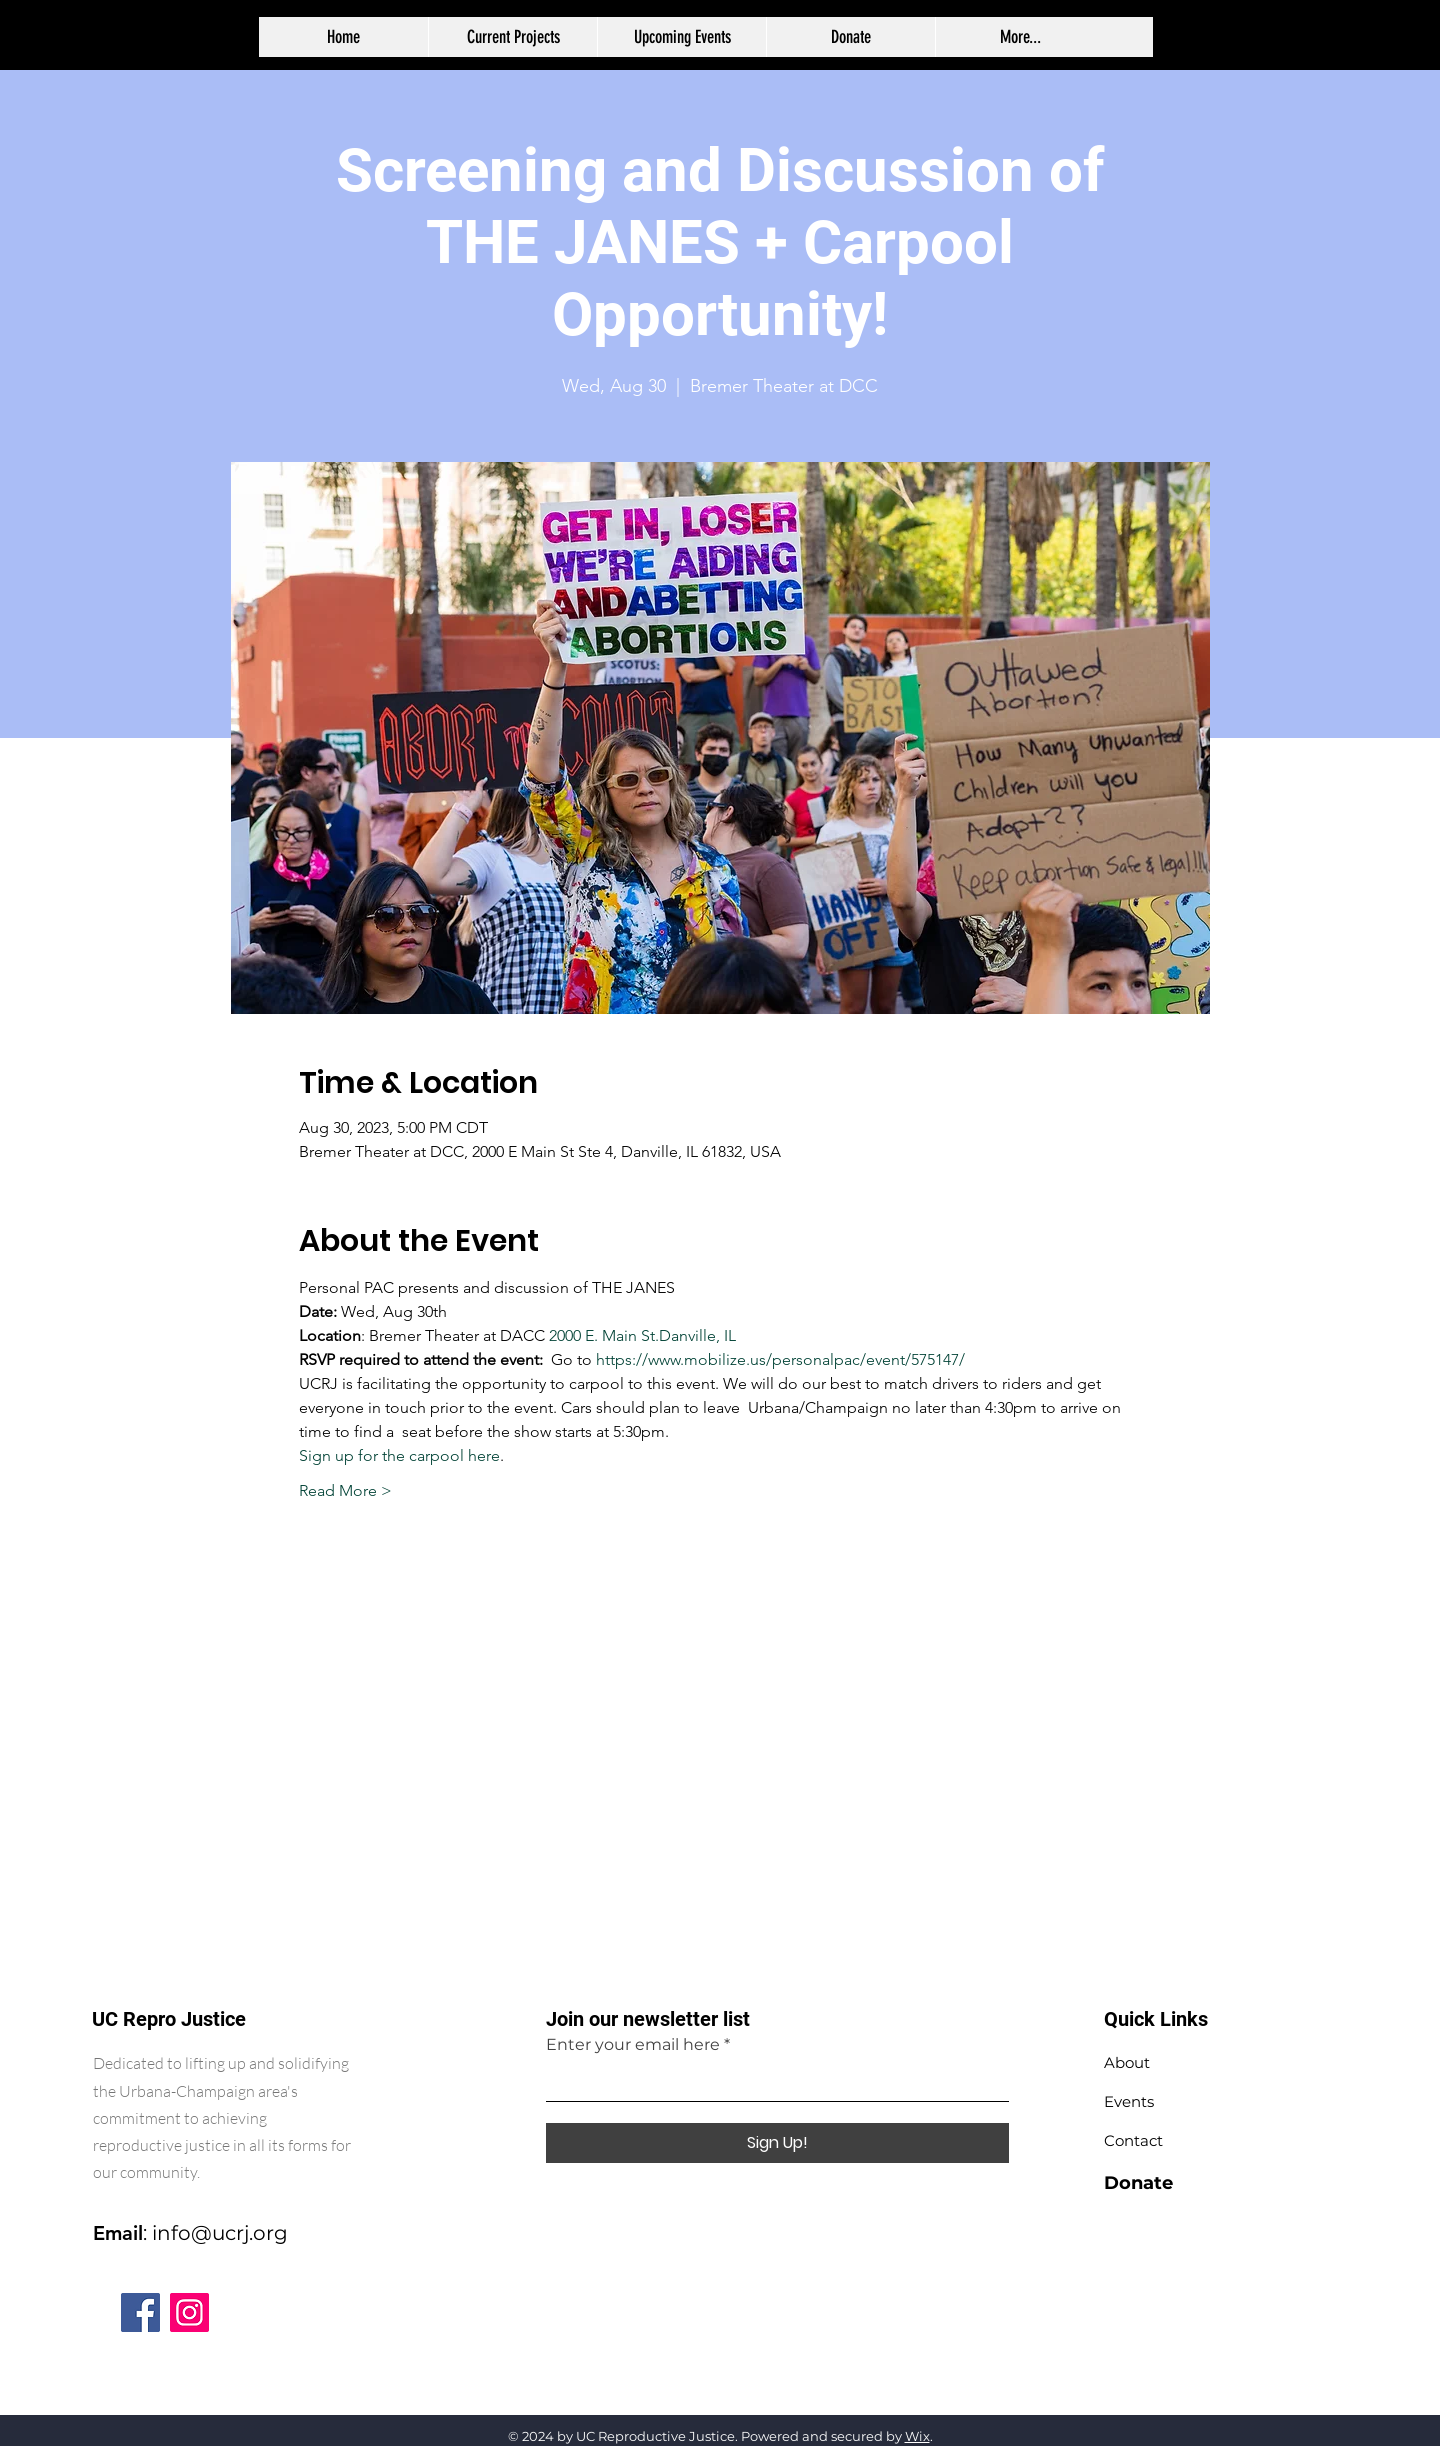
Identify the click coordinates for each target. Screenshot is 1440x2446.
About (1127, 2062)
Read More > (345, 1490)
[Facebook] (140, 2312)
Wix (917, 2436)
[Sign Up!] (777, 2143)
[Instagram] (189, 2312)
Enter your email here (633, 2045)
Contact (1133, 2140)
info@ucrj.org (220, 2233)
